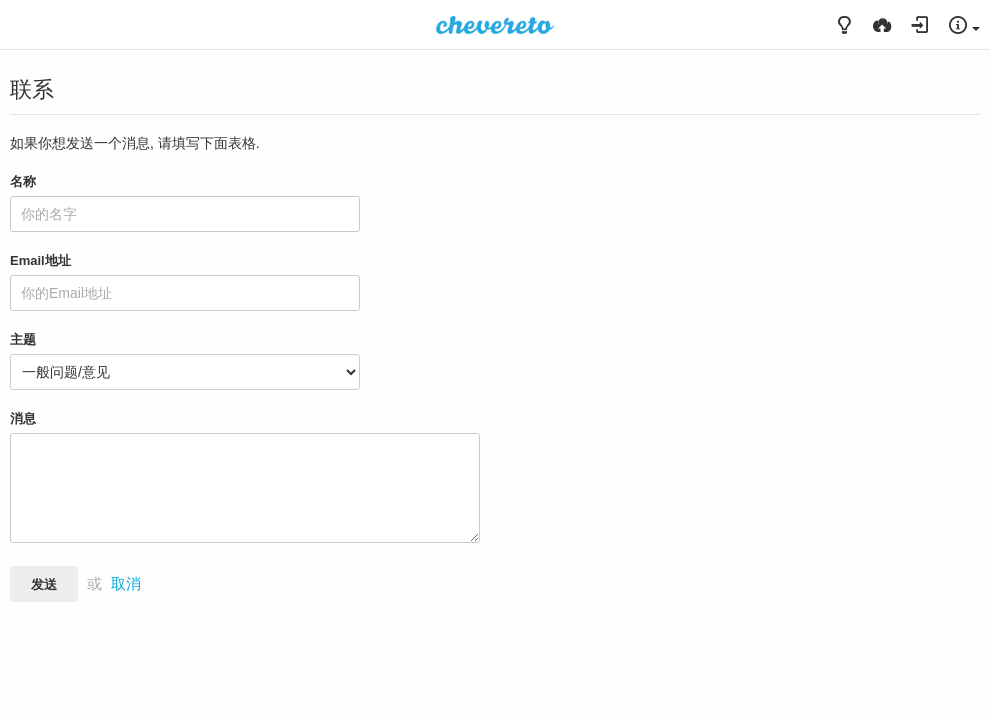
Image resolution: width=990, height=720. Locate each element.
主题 (23, 339)
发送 (44, 584)
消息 (23, 418)
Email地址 (40, 260)
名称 (23, 181)
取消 (126, 584)
